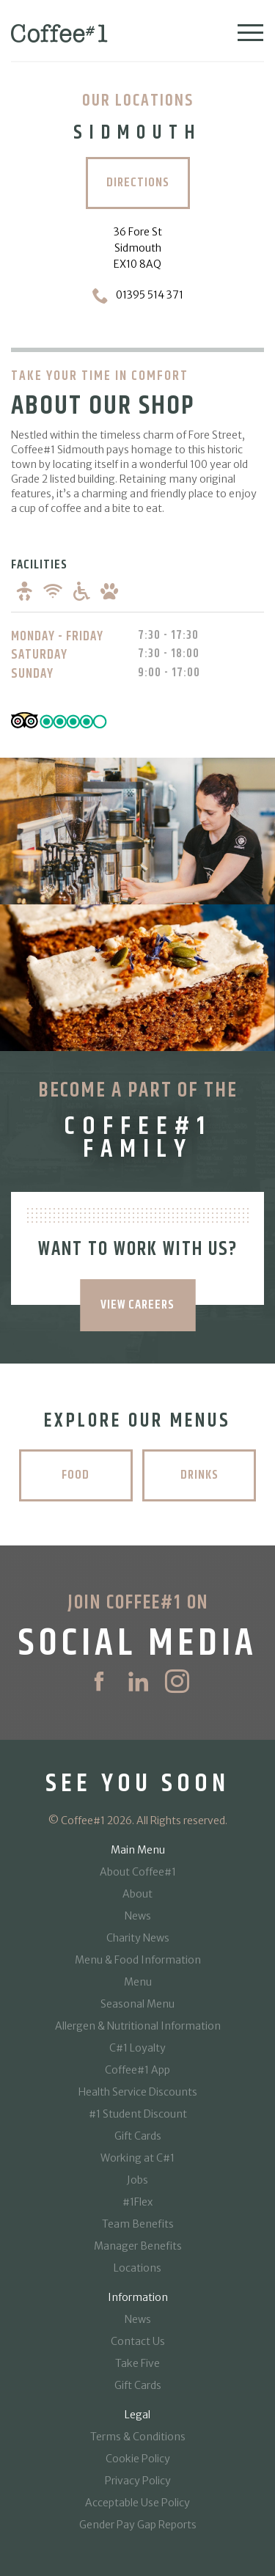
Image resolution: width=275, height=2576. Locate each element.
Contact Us (138, 2341)
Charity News (137, 1937)
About (137, 1893)
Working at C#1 (137, 2158)
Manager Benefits (138, 2246)
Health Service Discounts (137, 2092)
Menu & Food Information (138, 1959)
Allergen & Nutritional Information (138, 2025)
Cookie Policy (138, 2458)
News (138, 1915)
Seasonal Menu (137, 2003)
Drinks (199, 1475)
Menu (138, 1981)
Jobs (137, 2180)
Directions (137, 182)
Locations (137, 2268)
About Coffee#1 (138, 1871)
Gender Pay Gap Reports (138, 2524)
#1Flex (137, 2202)
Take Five (137, 2363)
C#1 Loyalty (137, 2047)
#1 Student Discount (138, 2114)
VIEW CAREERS (137, 1304)
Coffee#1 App (137, 2069)
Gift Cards (137, 2136)
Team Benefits (138, 2224)
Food (75, 1475)
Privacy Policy (138, 2480)
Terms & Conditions (138, 2436)
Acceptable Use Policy (137, 2502)
